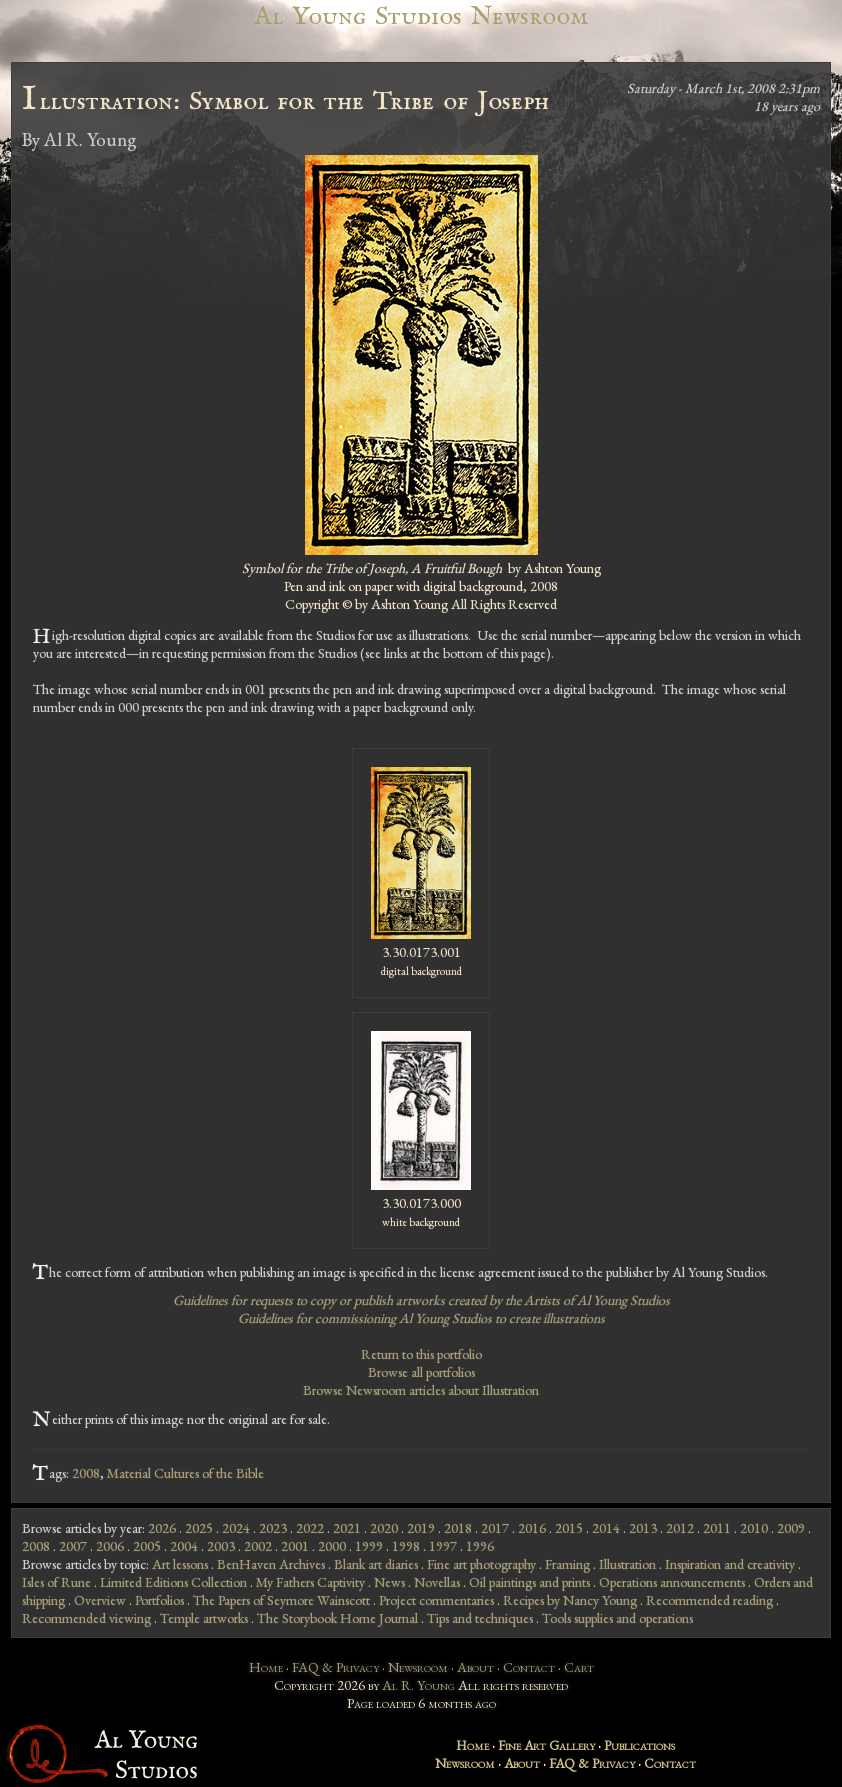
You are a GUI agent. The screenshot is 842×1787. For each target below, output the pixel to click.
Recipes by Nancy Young (570, 1600)
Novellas (437, 1582)
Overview (100, 1600)
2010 (754, 1528)
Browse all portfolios (421, 1372)
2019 (421, 1528)
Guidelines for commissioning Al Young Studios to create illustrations (421, 1318)
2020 (384, 1528)
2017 (495, 1528)
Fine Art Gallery (546, 1745)
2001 (295, 1546)
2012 (680, 1528)
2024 (236, 1528)
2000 (332, 1546)
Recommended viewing (86, 1618)
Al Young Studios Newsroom (421, 16)
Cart (579, 1667)
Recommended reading (709, 1600)
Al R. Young (418, 1685)
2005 (147, 1546)
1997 (443, 1546)
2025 (199, 1528)
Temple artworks (204, 1618)
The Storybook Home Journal (337, 1618)
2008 (86, 1473)
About (475, 1667)
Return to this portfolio (421, 1354)
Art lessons (180, 1564)
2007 (73, 1546)
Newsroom (418, 1667)
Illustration (627, 1564)
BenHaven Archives (271, 1564)
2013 (643, 1528)
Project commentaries (436, 1600)
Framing (567, 1564)
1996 (480, 1546)
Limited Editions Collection (173, 1582)
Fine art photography (481, 1564)
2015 (569, 1528)
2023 (273, 1528)
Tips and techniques (480, 1618)
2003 (221, 1546)
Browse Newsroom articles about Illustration (421, 1390)
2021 (347, 1528)
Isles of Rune (56, 1582)
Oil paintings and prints (529, 1582)
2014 (606, 1528)
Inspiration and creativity (730, 1564)
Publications (639, 1745)
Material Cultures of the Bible (185, 1473)
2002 (258, 1546)
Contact (529, 1667)
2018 (458, 1528)
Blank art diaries (376, 1564)
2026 (162, 1528)
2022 (310, 1528)
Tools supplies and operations (617, 1618)
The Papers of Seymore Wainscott (281, 1600)
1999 (369, 1546)
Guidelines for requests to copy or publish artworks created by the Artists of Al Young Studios (421, 1300)
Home (266, 1667)
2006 (110, 1546)
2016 (532, 1528)
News (389, 1582)
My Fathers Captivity (310, 1582)
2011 (717, 1528)
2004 (184, 1546)
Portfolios (159, 1600)
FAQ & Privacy (335, 1667)
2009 (791, 1528)
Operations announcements (672, 1582)
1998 (406, 1546)
